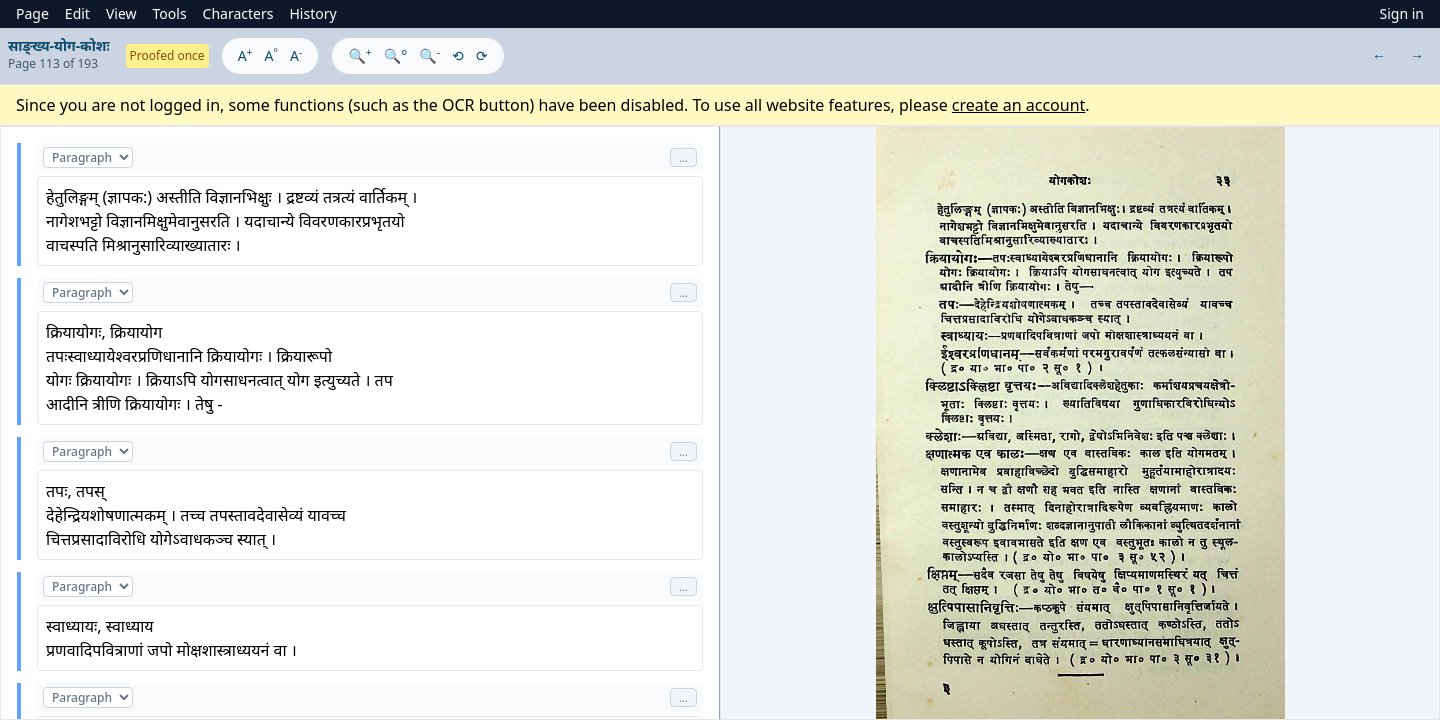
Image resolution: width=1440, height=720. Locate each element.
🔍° (395, 55)
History (312, 13)
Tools (170, 13)
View (121, 13)
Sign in (1402, 13)
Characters (238, 13)
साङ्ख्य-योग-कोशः (59, 45)
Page (32, 13)
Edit (77, 13)
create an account (1019, 105)
